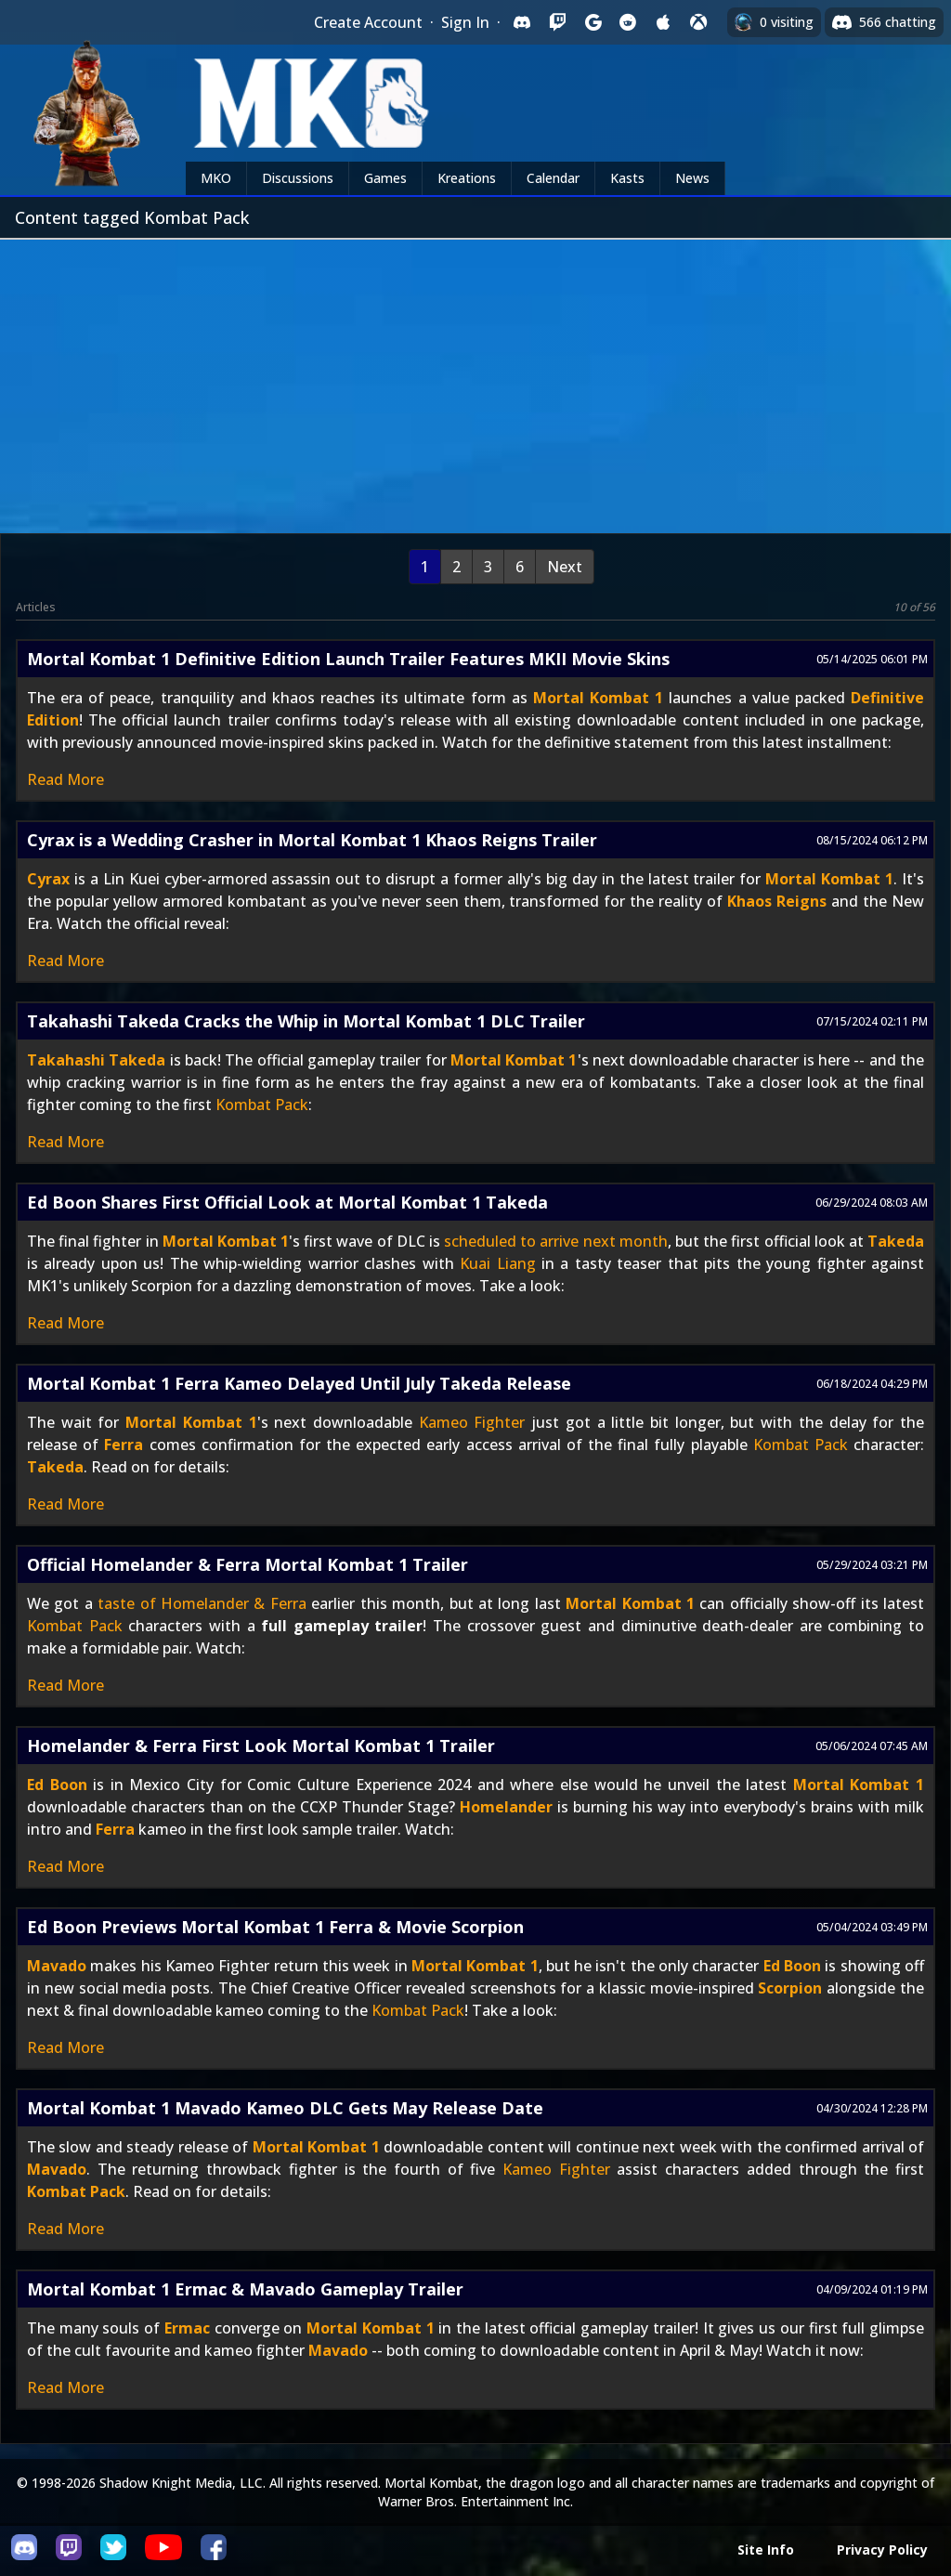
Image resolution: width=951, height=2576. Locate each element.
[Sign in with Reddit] (628, 22)
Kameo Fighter (472, 1422)
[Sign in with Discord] (522, 22)
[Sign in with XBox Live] (698, 22)
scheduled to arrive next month (556, 1241)
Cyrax (48, 879)
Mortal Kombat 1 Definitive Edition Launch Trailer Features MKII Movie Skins (348, 658)
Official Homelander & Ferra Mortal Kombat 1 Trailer (247, 1564)
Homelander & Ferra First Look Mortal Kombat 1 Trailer (261, 1745)
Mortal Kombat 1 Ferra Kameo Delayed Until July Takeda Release (299, 1383)
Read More (65, 779)
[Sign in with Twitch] (557, 22)
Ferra (123, 1444)
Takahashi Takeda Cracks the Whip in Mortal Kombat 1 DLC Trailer (306, 1021)
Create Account (368, 22)
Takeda (895, 1241)
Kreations (466, 178)
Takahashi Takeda (96, 1060)
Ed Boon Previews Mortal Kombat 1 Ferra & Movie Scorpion (275, 1927)
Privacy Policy (882, 2549)
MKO (216, 178)
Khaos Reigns (777, 901)
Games (385, 178)
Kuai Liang (497, 1263)
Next (564, 566)
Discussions (297, 178)
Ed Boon (57, 1784)
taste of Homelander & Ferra (202, 1603)
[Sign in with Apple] (663, 22)
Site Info (765, 2549)
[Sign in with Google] (592, 22)
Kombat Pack (261, 1104)
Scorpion (790, 1988)
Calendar (553, 178)
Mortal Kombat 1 (598, 697)
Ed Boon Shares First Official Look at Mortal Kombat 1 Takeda (287, 1202)
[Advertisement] (475, 379)
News (692, 178)
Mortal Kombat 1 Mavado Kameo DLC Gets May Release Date (285, 2108)
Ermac (187, 2328)
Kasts (627, 178)
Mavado (56, 1965)
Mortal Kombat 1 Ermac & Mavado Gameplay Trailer (245, 2289)
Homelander (506, 1807)
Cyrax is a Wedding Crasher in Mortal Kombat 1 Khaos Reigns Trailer (312, 840)
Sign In (465, 22)
